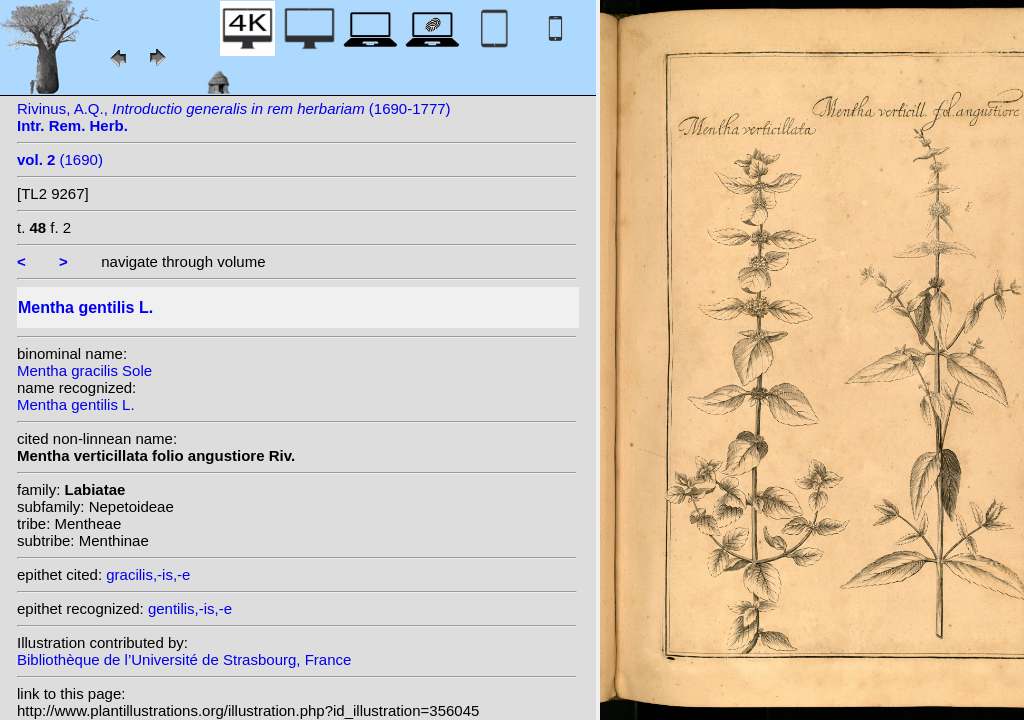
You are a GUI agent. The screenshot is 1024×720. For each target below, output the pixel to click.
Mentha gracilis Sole (84, 370)
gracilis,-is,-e (148, 574)
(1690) (60, 159)
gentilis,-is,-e (190, 608)
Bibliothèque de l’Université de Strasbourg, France (184, 659)
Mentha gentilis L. (76, 404)
